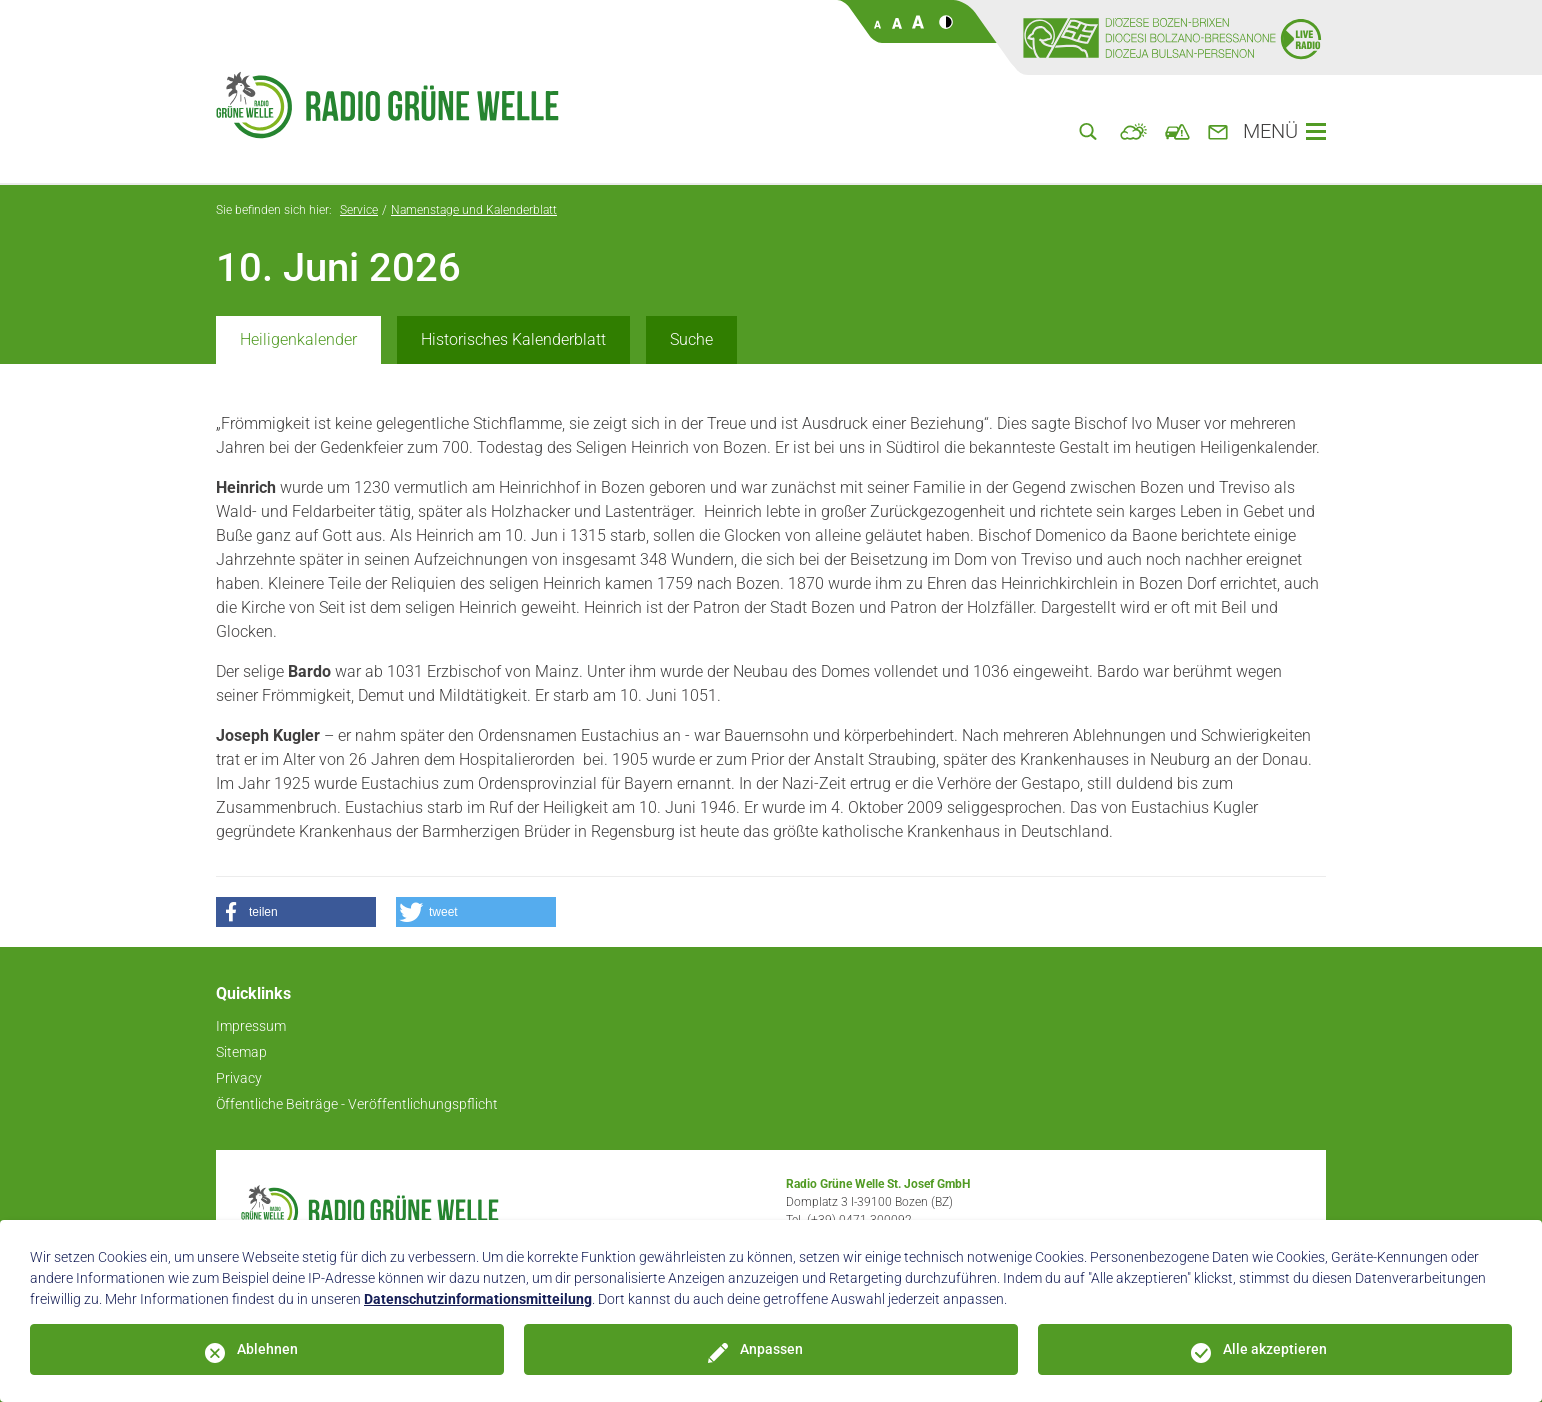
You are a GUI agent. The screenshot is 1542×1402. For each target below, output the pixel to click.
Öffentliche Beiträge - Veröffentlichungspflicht (357, 1104)
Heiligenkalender (298, 339)
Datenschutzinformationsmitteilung (478, 1299)
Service (359, 210)
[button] (296, 912)
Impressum (251, 1026)
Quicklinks (253, 993)
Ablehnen (267, 1349)
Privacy (239, 1078)
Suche (691, 339)
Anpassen (771, 1349)
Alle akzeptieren (1275, 1349)
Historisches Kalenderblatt (513, 339)
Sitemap (241, 1052)
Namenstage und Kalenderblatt (474, 210)
